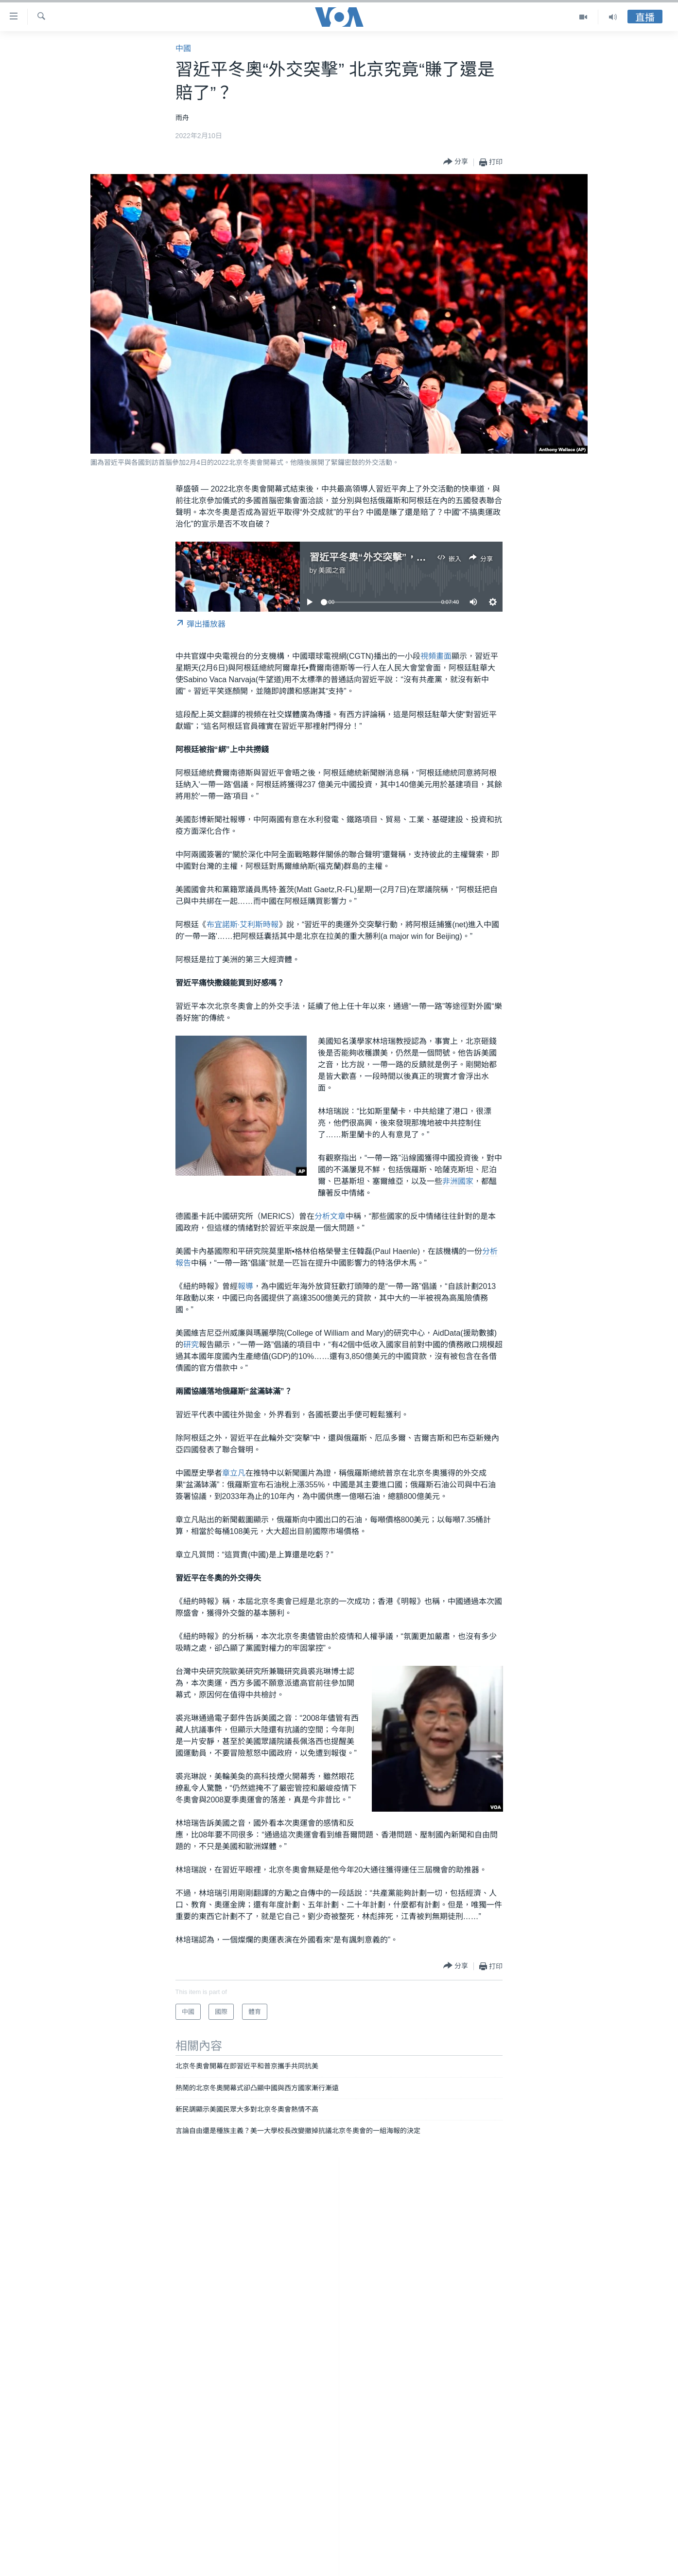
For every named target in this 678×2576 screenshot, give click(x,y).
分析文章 (330, 1216)
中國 (183, 48)
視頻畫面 (436, 656)
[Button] (455, 162)
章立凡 (233, 1473)
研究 (191, 1345)
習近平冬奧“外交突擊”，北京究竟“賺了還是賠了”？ (421, 557)
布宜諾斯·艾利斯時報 (242, 924)
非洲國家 (457, 1181)
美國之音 (332, 570)
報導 (245, 1286)
